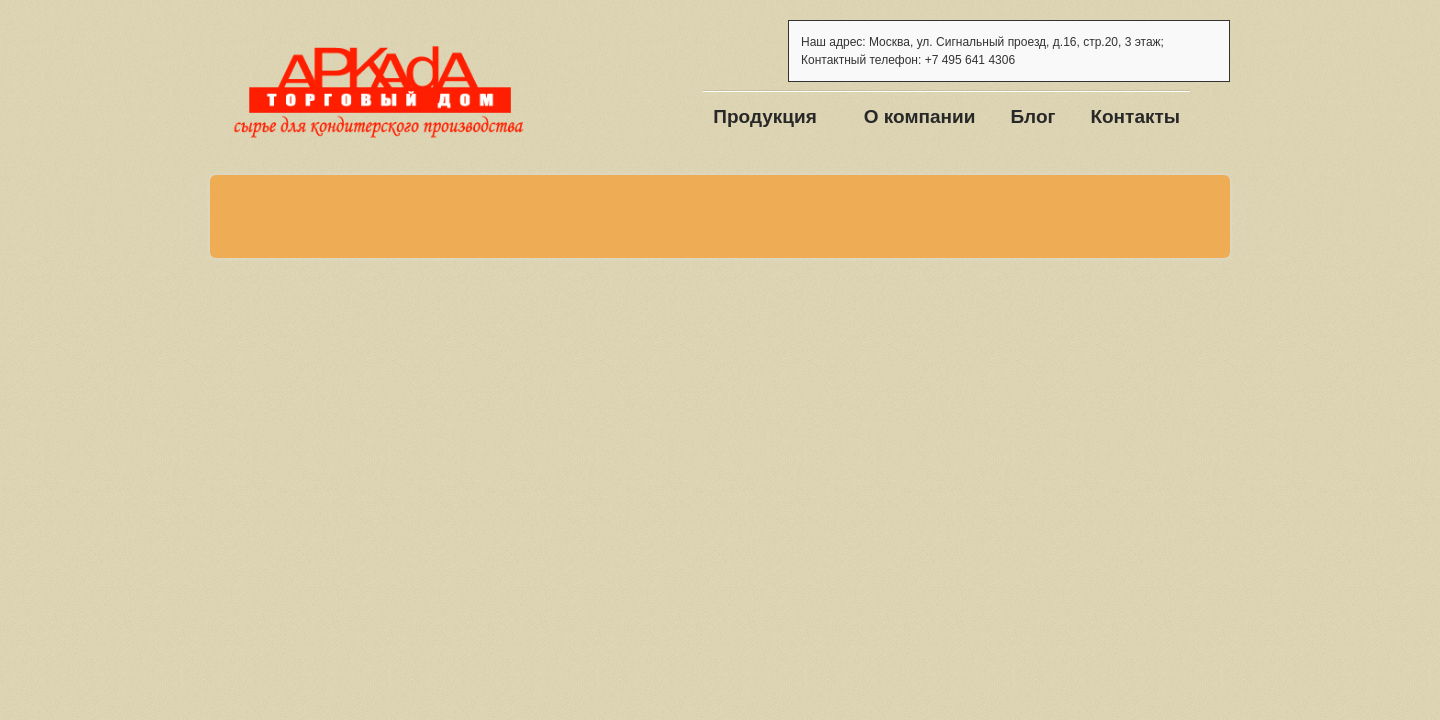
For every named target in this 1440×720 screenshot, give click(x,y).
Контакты (1135, 116)
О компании (920, 116)
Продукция (764, 116)
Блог (1032, 116)
